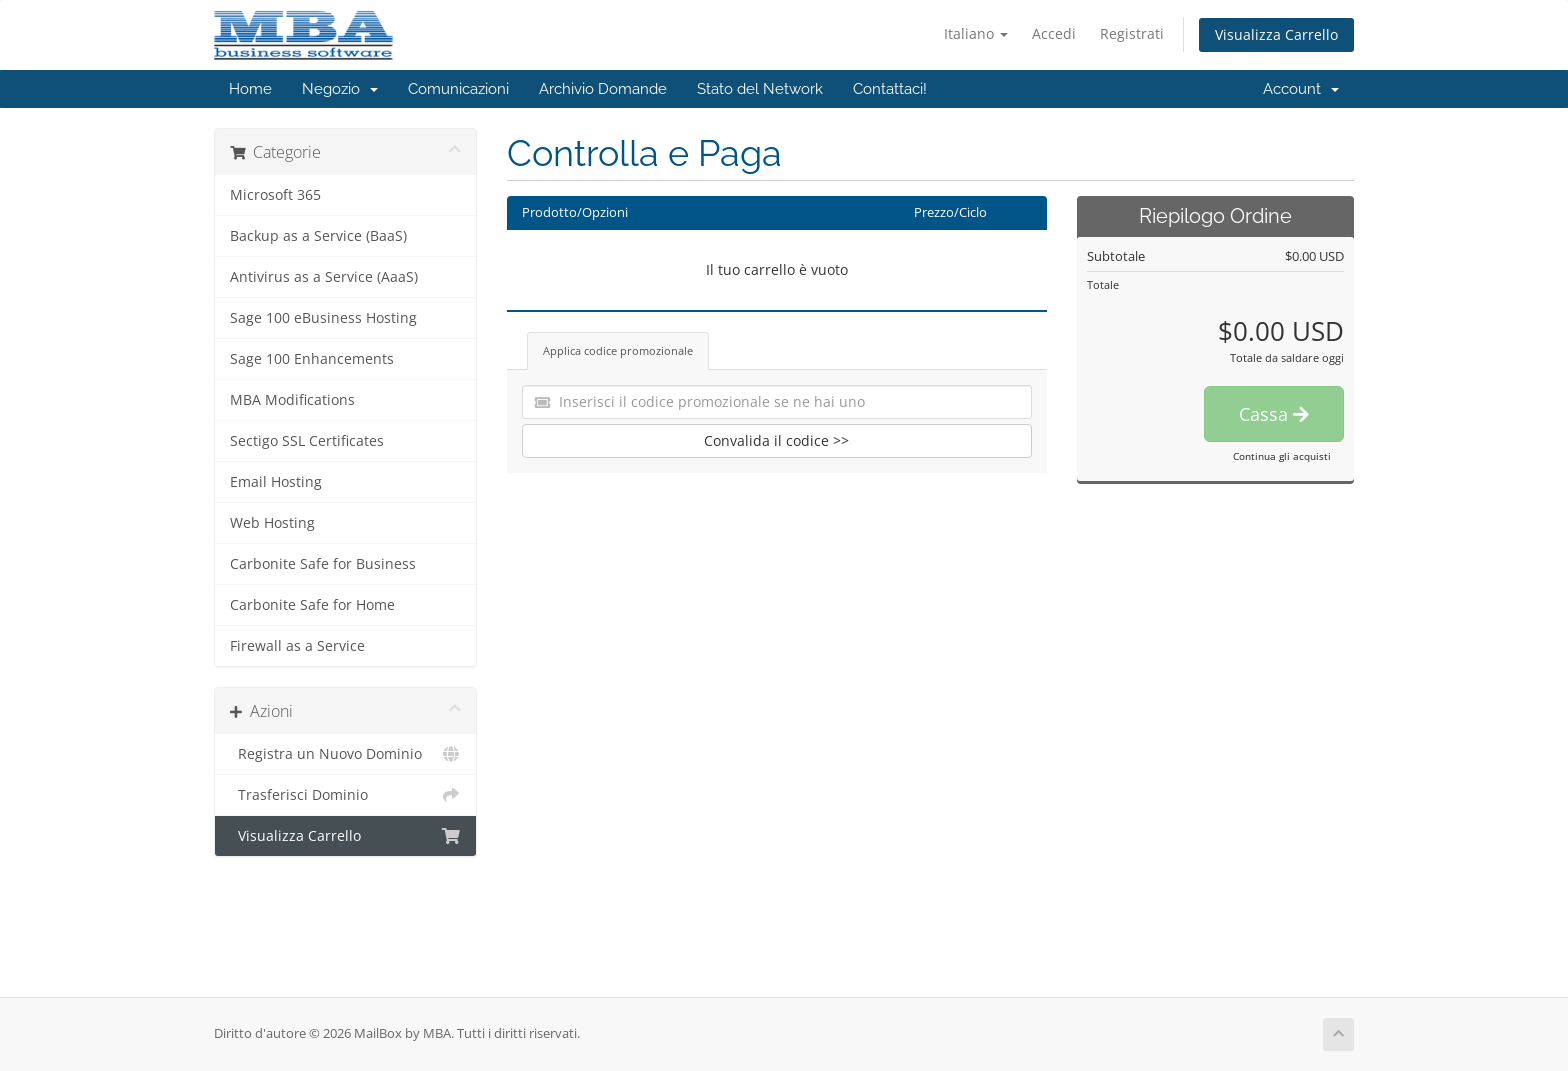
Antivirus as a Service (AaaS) (324, 277)
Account (1301, 89)
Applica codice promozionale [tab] (618, 350)
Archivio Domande (603, 89)
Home (250, 89)
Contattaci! (890, 89)
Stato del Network (760, 89)
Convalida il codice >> (776, 440)
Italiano (976, 33)
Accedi (1054, 33)
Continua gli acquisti (1282, 456)
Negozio (340, 89)
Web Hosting (272, 523)
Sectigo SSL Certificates (307, 441)
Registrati (1132, 33)
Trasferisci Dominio (345, 795)
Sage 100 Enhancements (312, 359)
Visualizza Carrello (1276, 34)
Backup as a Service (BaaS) (318, 236)
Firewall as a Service (297, 646)
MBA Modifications (292, 400)
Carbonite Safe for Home (312, 605)
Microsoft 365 (275, 195)
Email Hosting (276, 482)
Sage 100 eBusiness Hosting (323, 318)
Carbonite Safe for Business (323, 564)
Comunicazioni (458, 89)
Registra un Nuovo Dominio (345, 754)
